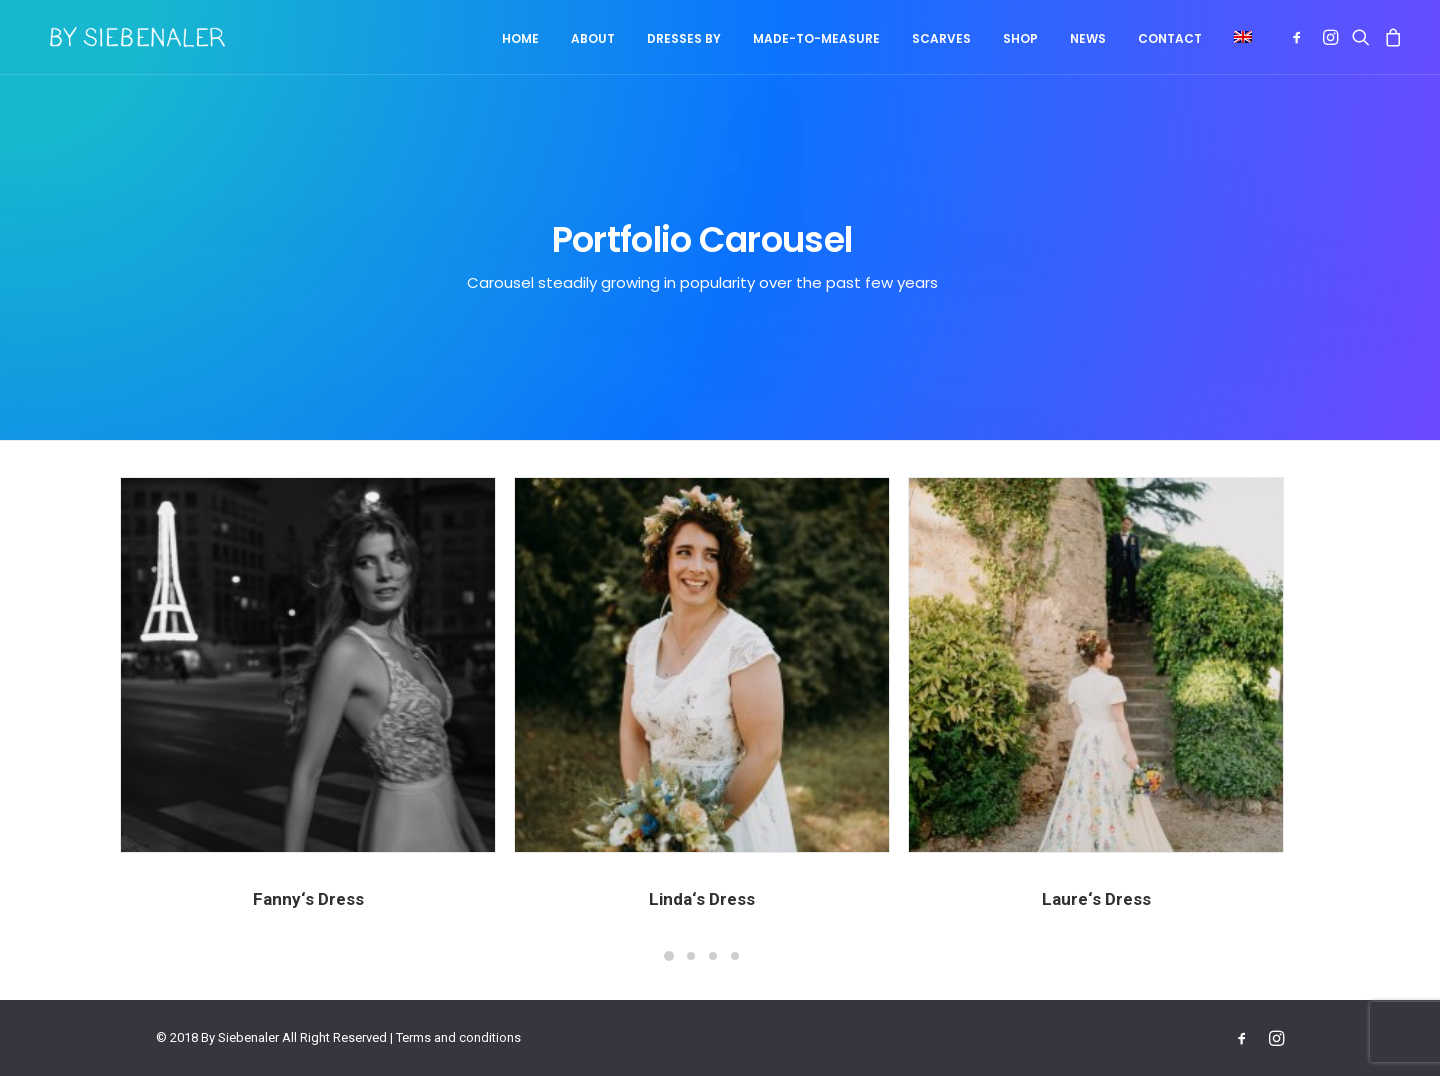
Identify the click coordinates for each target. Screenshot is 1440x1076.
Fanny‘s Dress (308, 899)
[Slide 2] (691, 956)
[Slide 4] (735, 956)
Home (520, 38)
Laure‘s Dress (1113, 899)
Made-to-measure (816, 38)
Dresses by (684, 38)
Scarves (941, 38)
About (593, 38)
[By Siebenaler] (123, 37)
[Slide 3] (713, 956)
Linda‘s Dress (702, 899)
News (1088, 38)
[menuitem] (520, 39)
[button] (1236, 37)
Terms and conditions (458, 1037)
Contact (1170, 38)
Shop (1020, 38)
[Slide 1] (669, 956)
